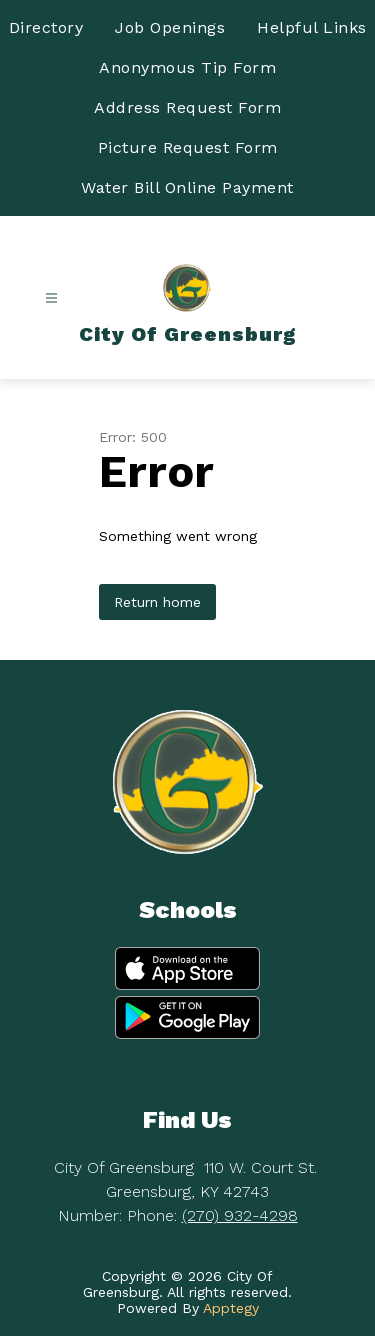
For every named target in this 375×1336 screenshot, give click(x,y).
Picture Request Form (188, 147)
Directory (46, 27)
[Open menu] (51, 298)
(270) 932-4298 (240, 1215)
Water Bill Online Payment (187, 187)
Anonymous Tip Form (187, 67)
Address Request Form (187, 107)
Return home (157, 602)
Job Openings (170, 27)
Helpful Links (312, 27)
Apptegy (231, 1308)
